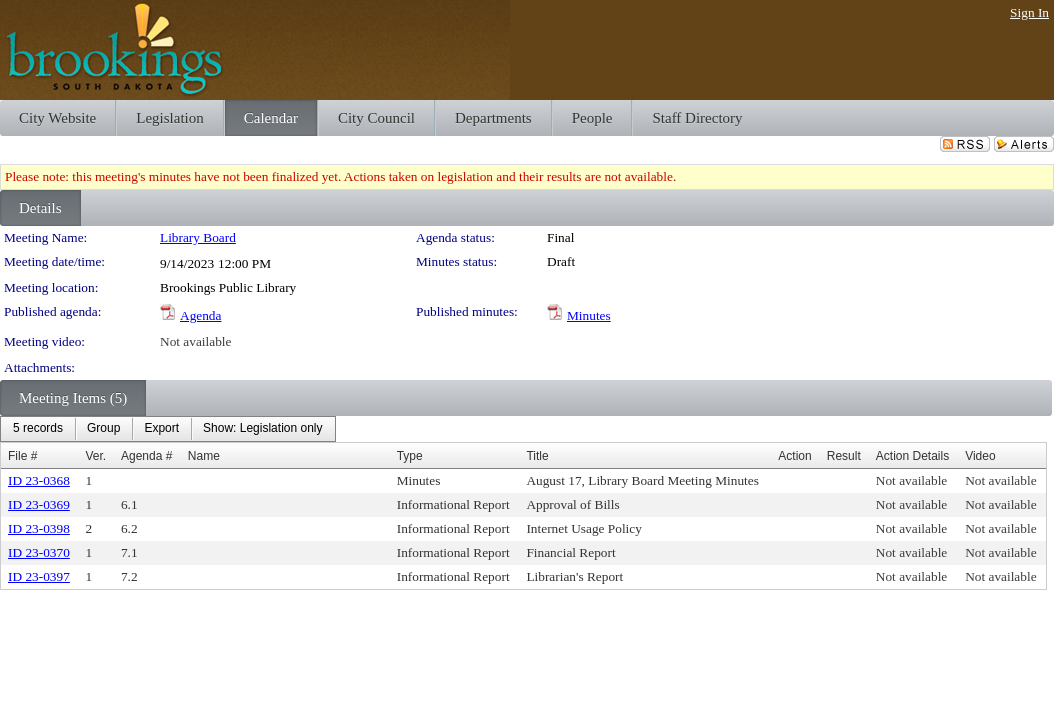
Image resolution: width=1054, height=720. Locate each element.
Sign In (1029, 12)
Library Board (198, 237)
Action (794, 456)
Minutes (589, 315)
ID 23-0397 (39, 576)
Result (844, 456)
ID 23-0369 (39, 504)
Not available (195, 341)
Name (204, 456)
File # (22, 456)
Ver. (96, 456)
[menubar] (168, 429)
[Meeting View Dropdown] (262, 429)
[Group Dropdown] (103, 429)
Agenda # (146, 456)
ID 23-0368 (39, 480)
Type (410, 456)
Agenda (200, 315)
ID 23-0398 (39, 528)
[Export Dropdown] (161, 429)
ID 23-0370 (39, 552)
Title (537, 456)
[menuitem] (38, 429)
